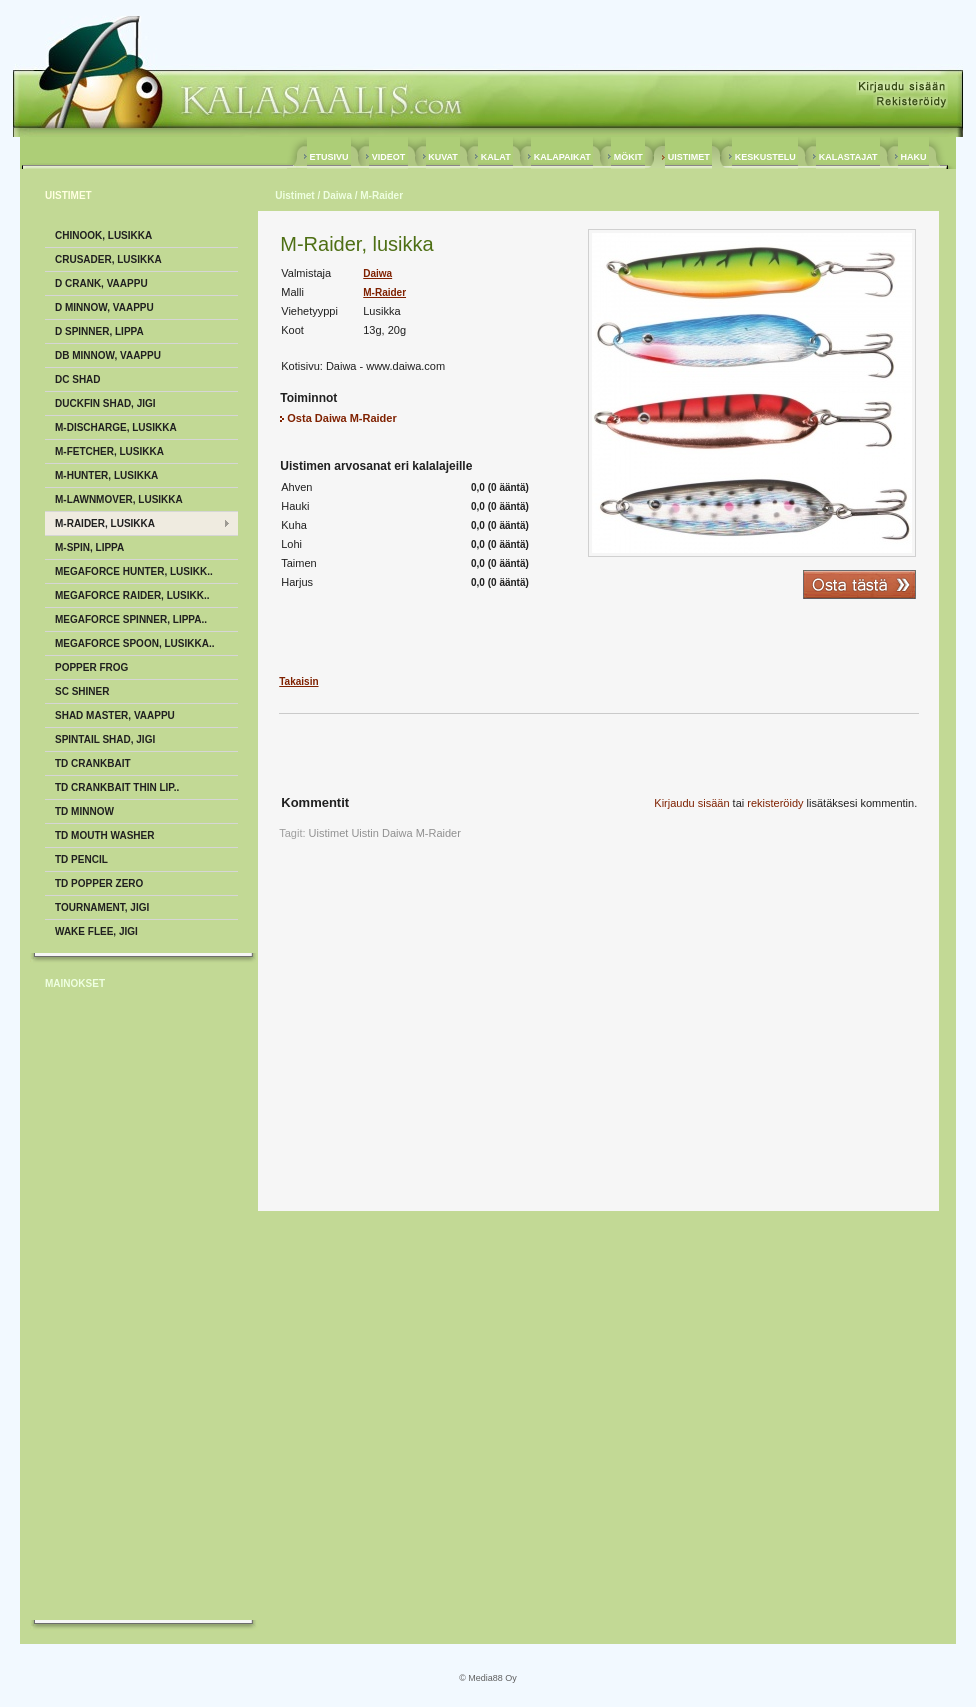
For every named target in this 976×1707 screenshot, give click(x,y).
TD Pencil (81, 859)
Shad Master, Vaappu (115, 715)
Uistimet (294, 195)
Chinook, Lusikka (103, 235)
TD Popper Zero (99, 883)
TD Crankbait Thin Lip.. (117, 787)
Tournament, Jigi (102, 907)
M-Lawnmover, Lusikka (119, 499)
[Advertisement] (125, 1310)
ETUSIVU (329, 157)
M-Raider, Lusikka (105, 523)
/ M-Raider (377, 195)
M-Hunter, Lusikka (106, 475)
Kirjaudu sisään (691, 803)
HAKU (913, 157)
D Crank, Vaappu (101, 283)
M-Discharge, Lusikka (116, 427)
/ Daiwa (334, 195)
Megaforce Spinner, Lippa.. (131, 619)
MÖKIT (628, 157)
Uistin (365, 833)
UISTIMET (688, 157)
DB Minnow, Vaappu (108, 355)
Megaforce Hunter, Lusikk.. (134, 571)
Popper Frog (91, 667)
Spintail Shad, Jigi (105, 739)
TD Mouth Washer (104, 835)
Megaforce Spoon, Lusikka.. (134, 643)
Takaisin (298, 681)
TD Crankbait (93, 763)
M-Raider (384, 292)
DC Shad (78, 379)
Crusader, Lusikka (108, 259)
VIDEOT (388, 157)
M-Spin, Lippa (89, 547)
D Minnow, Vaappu (104, 307)
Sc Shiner (82, 691)
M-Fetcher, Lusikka (109, 451)
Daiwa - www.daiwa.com (385, 366)
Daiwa (377, 273)
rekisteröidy (775, 803)
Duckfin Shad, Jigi (105, 403)
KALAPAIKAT (562, 157)
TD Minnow (84, 811)
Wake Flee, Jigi (96, 931)
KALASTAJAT (848, 157)
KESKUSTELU (765, 157)
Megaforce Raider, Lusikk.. (132, 595)
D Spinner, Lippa (99, 331)
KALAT (495, 157)
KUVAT (443, 157)
